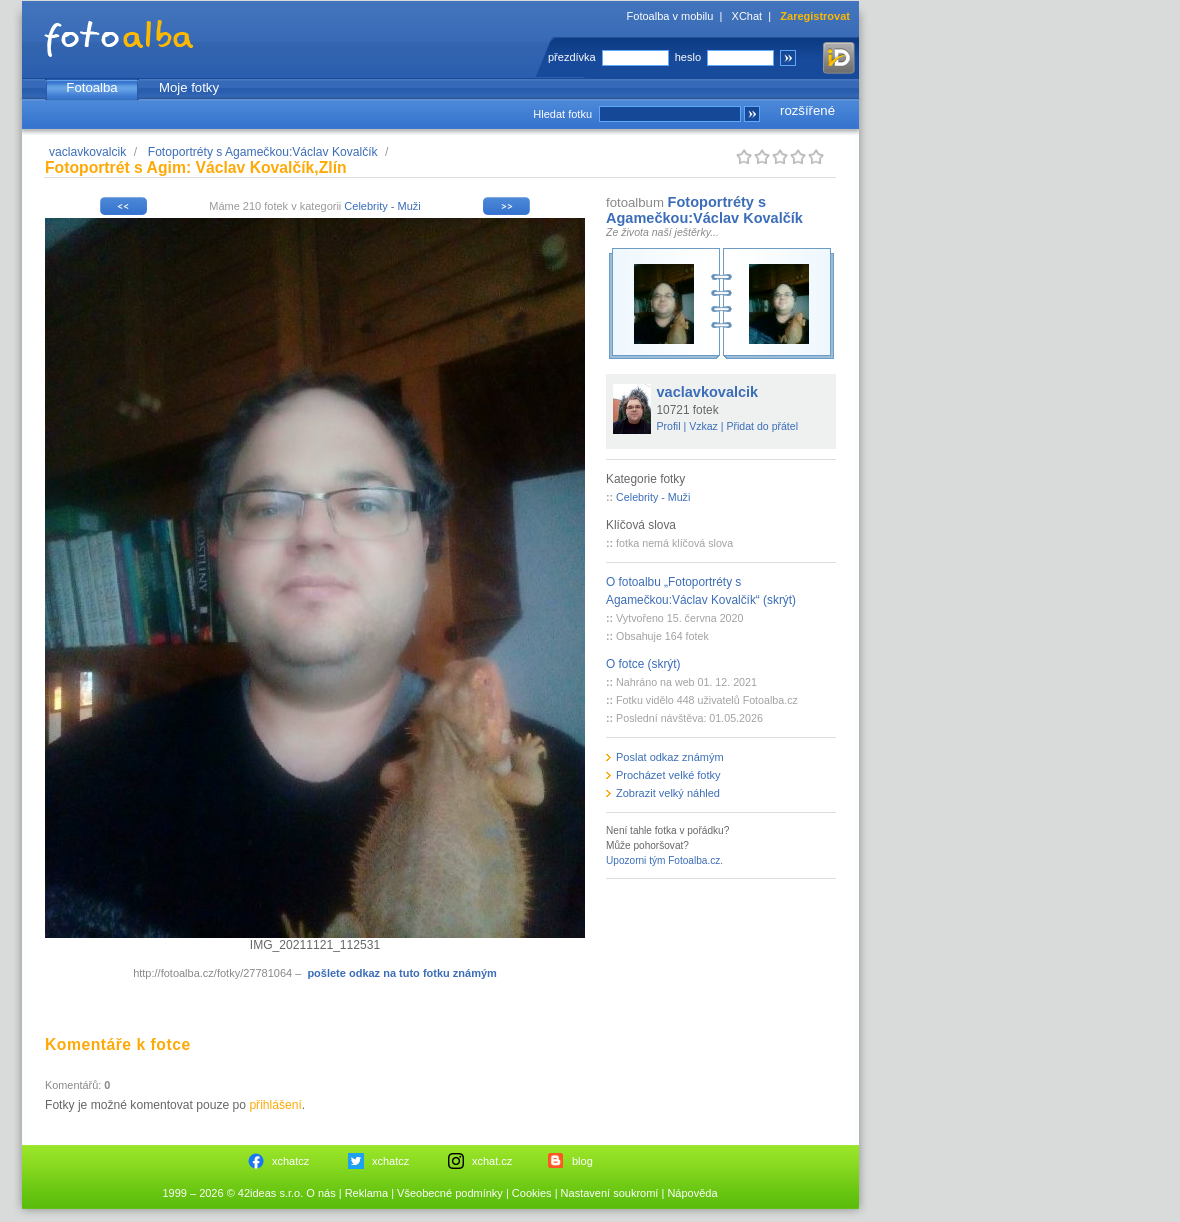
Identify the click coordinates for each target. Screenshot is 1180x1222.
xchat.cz (492, 1161)
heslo (688, 57)
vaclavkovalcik (87, 152)
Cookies (532, 1193)
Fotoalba (91, 87)
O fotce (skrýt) (643, 664)
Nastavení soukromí (610, 1193)
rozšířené (807, 110)
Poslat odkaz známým (670, 757)
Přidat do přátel (762, 426)
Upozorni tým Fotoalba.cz (663, 860)
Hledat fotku (562, 114)
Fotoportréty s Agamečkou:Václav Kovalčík (263, 152)
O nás (320, 1193)
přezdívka (572, 57)
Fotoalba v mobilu (670, 16)
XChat (747, 16)
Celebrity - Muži (382, 206)
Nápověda (692, 1193)
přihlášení (275, 1105)
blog (582, 1161)
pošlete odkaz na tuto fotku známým (401, 973)
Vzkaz (703, 426)
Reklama (366, 1193)
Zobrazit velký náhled (668, 793)
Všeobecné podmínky (450, 1193)
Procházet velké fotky (668, 775)
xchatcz (290, 1161)
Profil (669, 426)
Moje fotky (189, 87)
